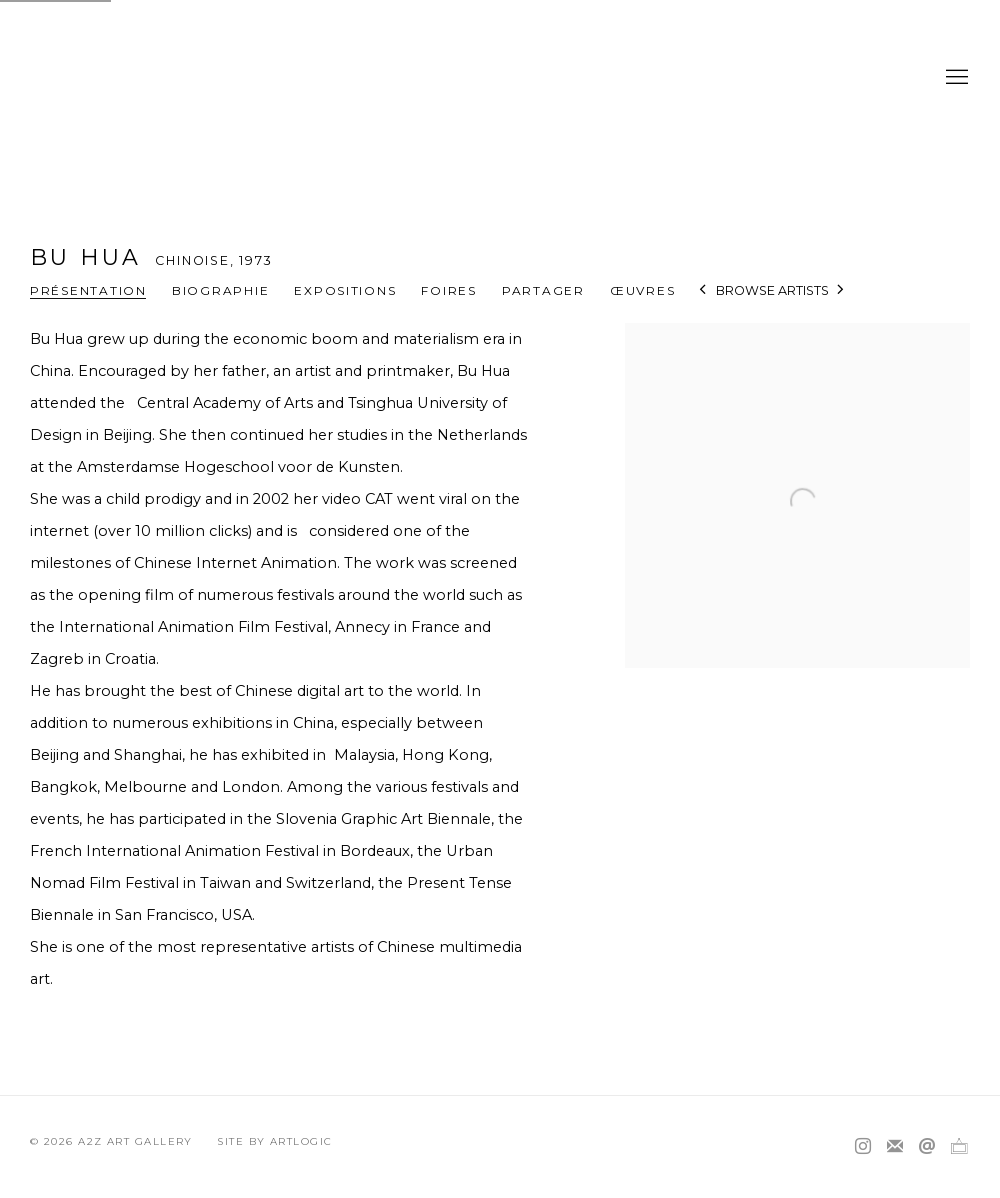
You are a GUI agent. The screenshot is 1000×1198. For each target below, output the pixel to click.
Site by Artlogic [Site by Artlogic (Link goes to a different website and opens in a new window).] (274, 1141)
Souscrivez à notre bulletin (895, 1147)
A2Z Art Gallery (500, 77)
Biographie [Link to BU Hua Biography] (220, 290)
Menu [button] (955, 78)
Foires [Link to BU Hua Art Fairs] (448, 290)
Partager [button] (543, 290)
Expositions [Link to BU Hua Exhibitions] (345, 290)
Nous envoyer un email (927, 1147)
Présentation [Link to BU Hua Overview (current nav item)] (88, 290)
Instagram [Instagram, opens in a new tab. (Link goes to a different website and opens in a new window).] (863, 1147)
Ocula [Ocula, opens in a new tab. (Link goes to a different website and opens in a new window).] (959, 1147)
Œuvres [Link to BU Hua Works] (642, 290)
